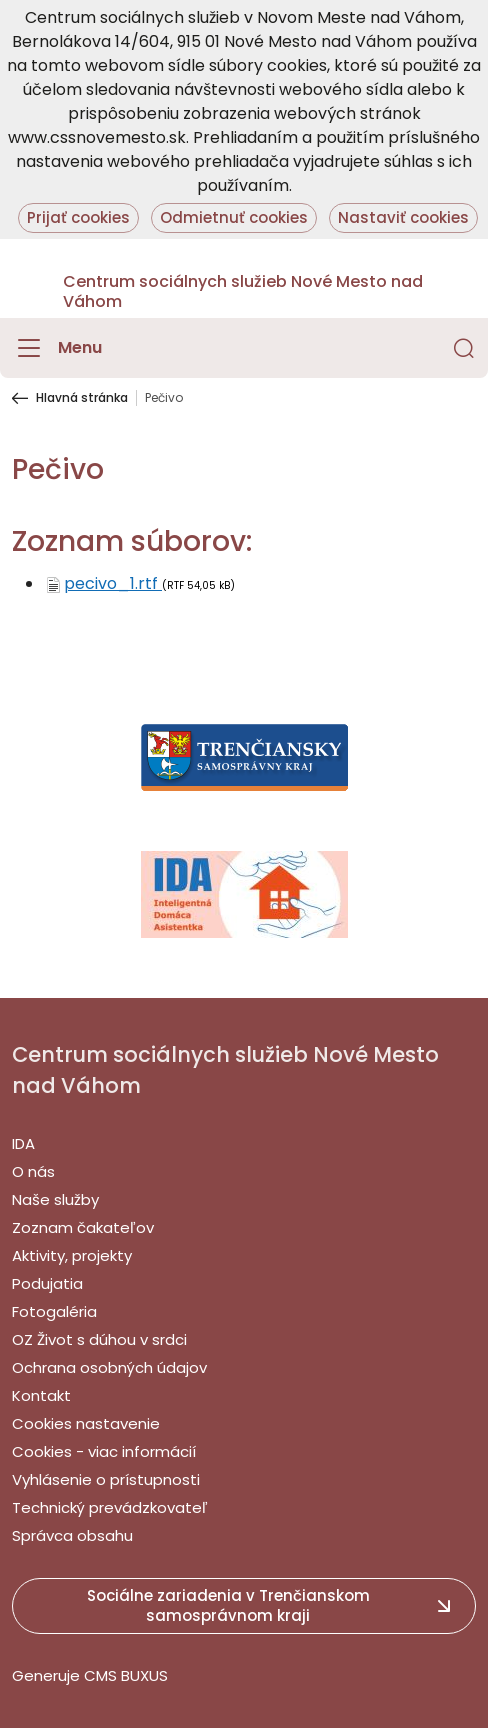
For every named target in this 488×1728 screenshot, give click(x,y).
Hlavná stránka (82, 398)
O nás (33, 1171)
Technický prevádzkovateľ (110, 1507)
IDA (23, 1143)
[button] (464, 348)
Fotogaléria (54, 1311)
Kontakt (41, 1395)
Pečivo (164, 398)
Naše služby (55, 1199)
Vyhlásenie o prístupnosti (106, 1479)
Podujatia (47, 1283)
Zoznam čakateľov (83, 1227)
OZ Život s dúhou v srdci (99, 1339)
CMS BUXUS (126, 1675)
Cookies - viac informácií (104, 1451)
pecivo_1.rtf (113, 583)
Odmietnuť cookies (234, 217)
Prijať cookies (78, 217)
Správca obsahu (72, 1535)
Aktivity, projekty (72, 1255)
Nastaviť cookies (403, 217)
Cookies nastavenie (86, 1423)
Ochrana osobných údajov (109, 1367)
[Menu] (57, 348)
